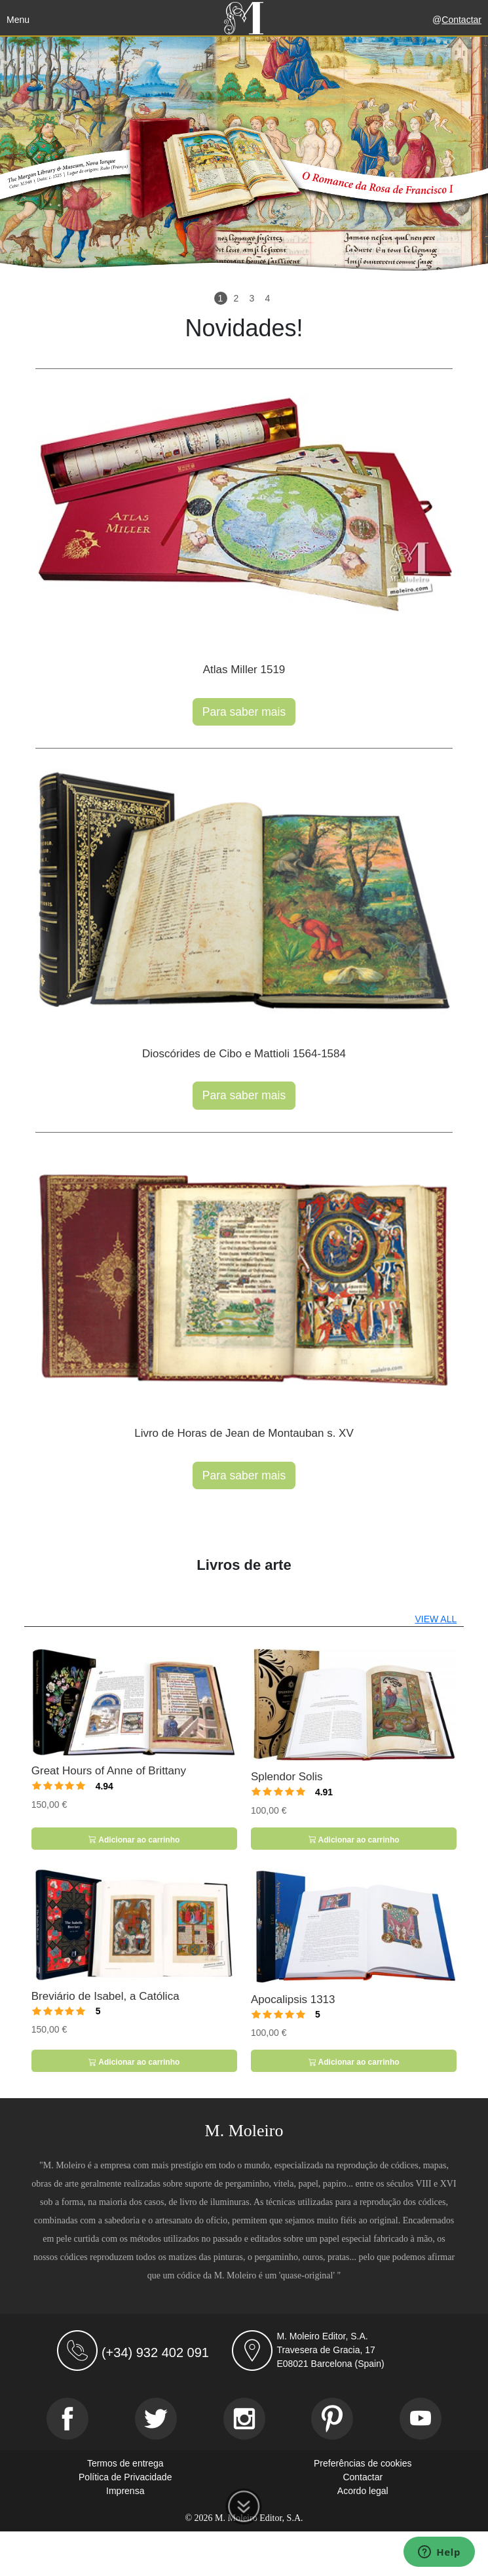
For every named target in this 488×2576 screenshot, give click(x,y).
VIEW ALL (436, 1619)
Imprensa (125, 2491)
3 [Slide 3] (252, 298)
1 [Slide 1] (220, 298)
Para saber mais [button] (244, 711)
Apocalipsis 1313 (293, 1999)
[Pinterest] (332, 2419)
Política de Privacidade (125, 2477)
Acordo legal (362, 2491)
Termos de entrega (125, 2463)
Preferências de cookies (362, 2463)
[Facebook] (67, 2419)
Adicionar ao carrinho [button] (133, 1839)
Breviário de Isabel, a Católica (105, 1996)
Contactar (461, 19)
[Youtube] (420, 2419)
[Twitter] (156, 2419)
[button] (36, 159)
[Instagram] (244, 2419)
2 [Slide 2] (236, 298)
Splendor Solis (287, 1776)
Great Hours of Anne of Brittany (108, 1771)
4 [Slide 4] (268, 298)
